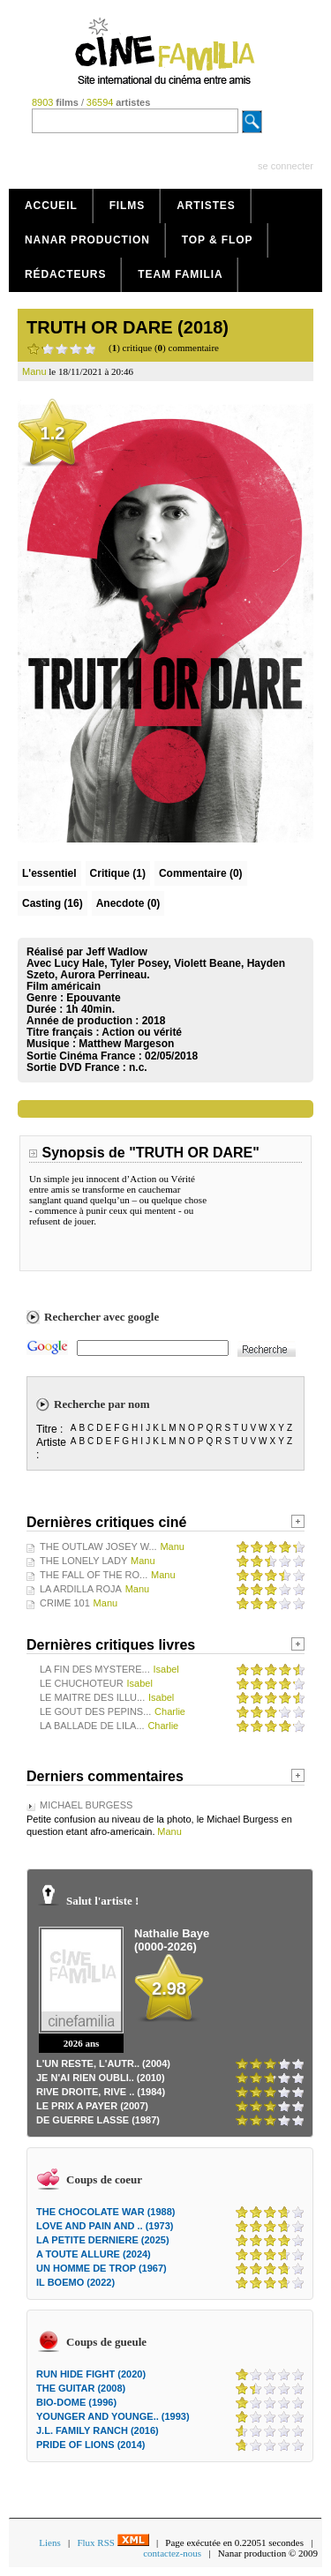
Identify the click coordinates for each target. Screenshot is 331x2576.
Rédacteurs (65, 274)
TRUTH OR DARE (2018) (127, 327)
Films (127, 205)
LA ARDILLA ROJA (81, 1589)
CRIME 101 (65, 1603)
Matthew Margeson (126, 1043)
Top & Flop (217, 240)
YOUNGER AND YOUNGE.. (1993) (113, 2416)
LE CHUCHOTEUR (82, 1683)
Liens (49, 2542)
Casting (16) (52, 903)
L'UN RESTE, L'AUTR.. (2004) (103, 2063)
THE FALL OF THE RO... (93, 1574)
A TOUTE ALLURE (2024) (93, 2254)
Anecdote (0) (128, 903)
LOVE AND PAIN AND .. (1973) (104, 2225)
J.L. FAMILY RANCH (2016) (97, 2430)
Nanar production (87, 240)
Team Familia (180, 274)
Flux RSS (112, 2542)
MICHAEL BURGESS (86, 1805)
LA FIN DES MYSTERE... (95, 1669)
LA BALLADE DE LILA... (92, 1725)
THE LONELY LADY (83, 1560)
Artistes (206, 205)
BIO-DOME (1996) (76, 2402)
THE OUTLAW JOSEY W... (98, 1546)
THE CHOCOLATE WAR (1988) (105, 2211)
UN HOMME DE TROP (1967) (101, 2268)
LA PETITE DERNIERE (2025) (102, 2240)
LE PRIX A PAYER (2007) (92, 2105)
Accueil (51, 205)
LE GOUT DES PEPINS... (95, 1711)
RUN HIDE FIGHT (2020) (91, 2374)
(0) (201, 873)
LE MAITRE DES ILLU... (92, 1697)
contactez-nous (172, 2553)
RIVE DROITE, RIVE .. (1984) (100, 2091)
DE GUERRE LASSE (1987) (98, 2120)
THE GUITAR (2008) (80, 2388)
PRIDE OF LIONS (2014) (90, 2444)
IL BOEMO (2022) (75, 2282)
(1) (118, 873)
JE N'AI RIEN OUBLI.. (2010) (100, 2077)
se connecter (285, 166)
